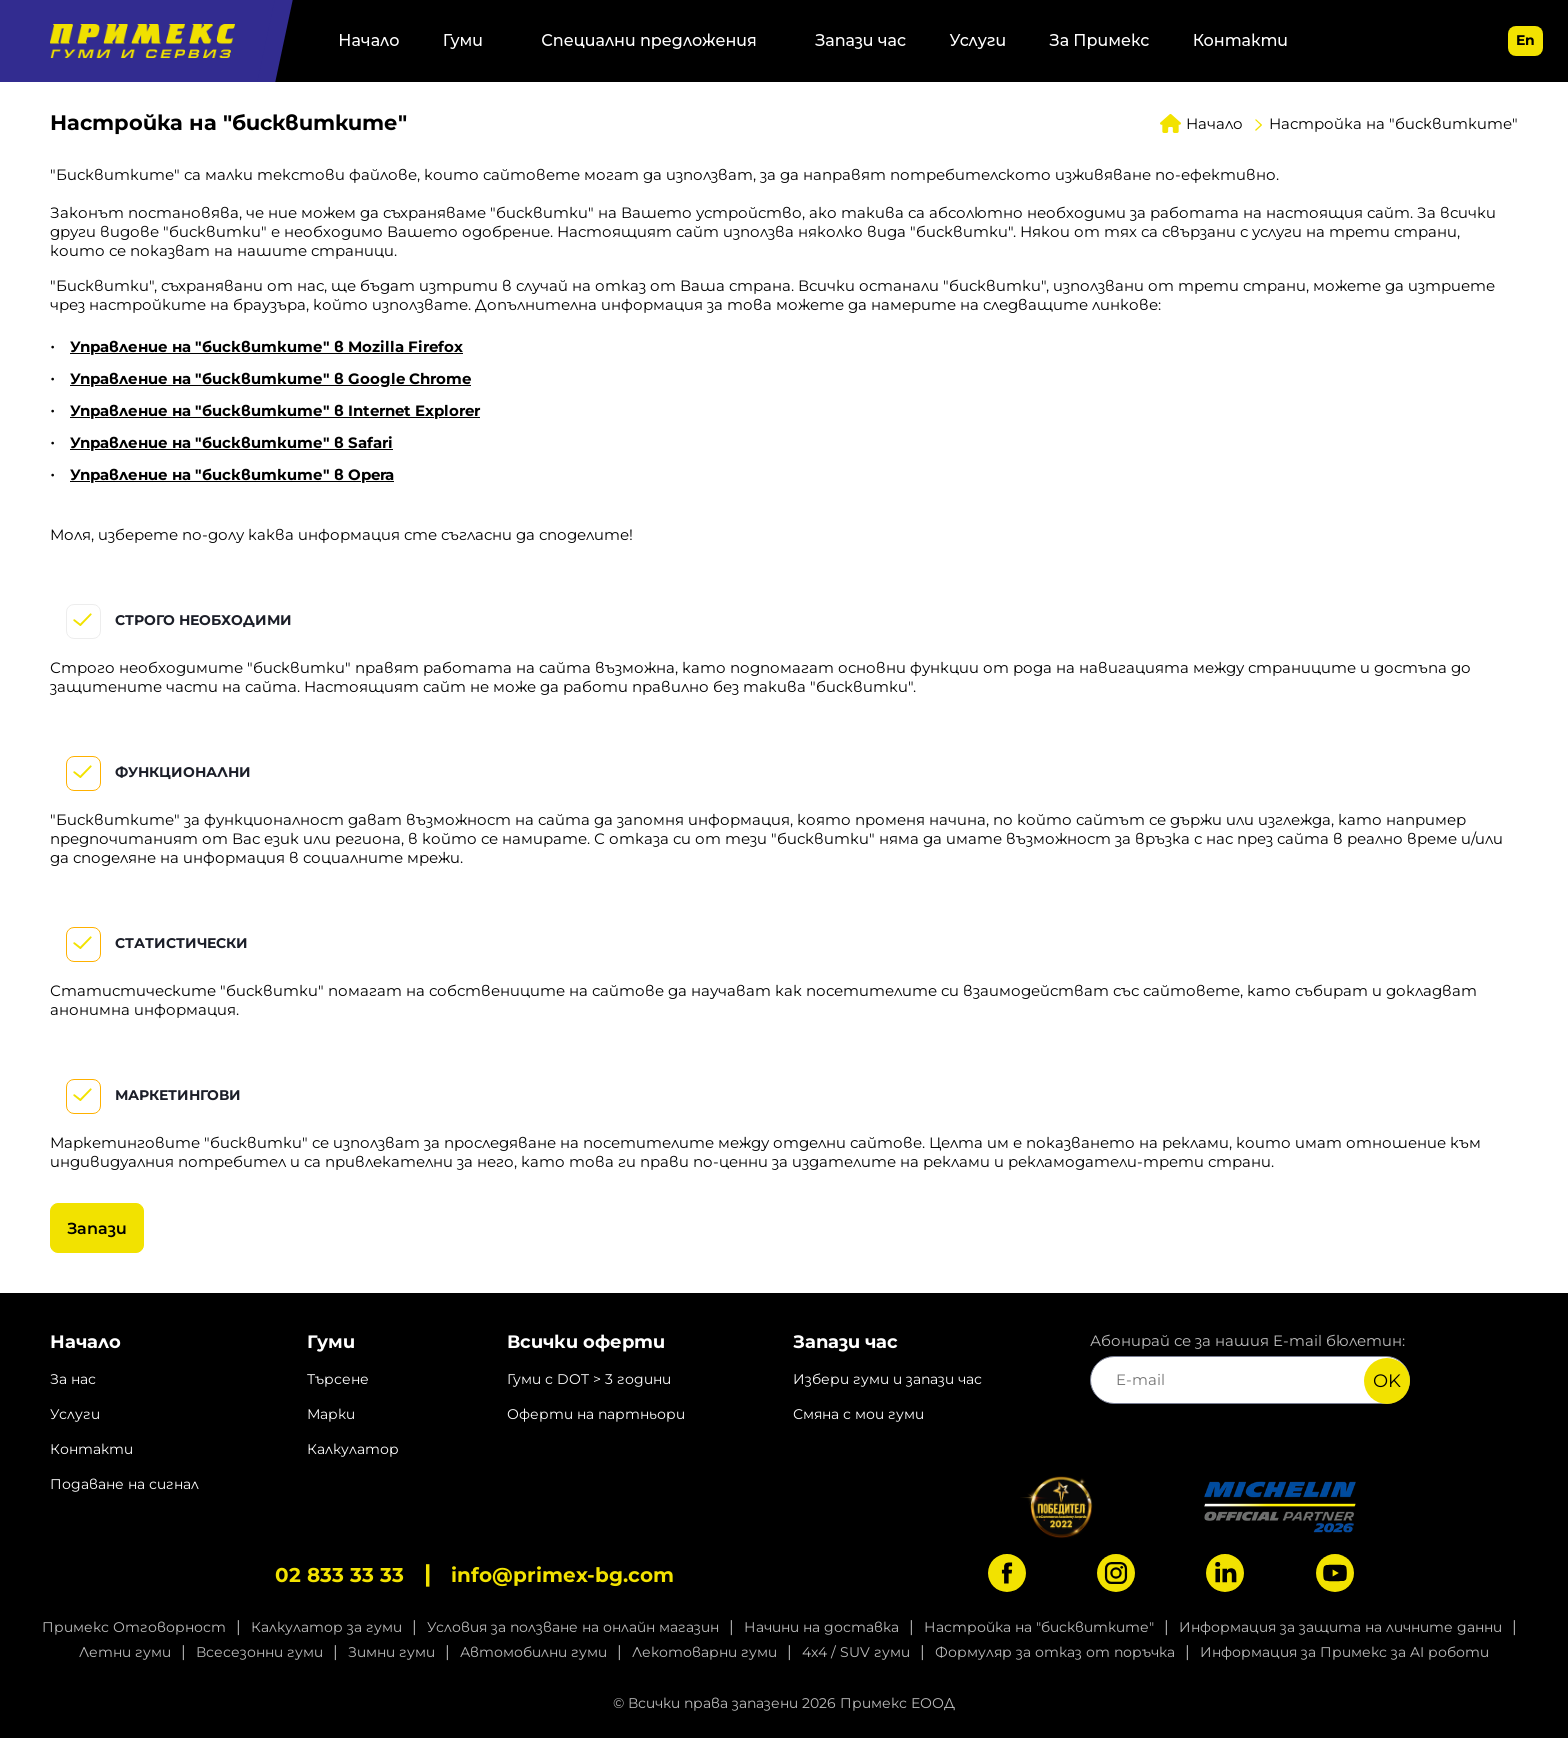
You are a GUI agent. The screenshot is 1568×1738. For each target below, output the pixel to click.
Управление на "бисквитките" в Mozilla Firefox (266, 346)
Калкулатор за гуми (326, 1627)
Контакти (1240, 40)
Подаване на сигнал (124, 1484)
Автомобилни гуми (533, 1652)
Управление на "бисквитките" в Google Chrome (270, 378)
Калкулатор (353, 1449)
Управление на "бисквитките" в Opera (232, 474)
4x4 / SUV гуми (856, 1652)
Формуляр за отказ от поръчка (1055, 1652)
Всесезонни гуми (259, 1652)
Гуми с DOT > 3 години (589, 1379)
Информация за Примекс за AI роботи (1344, 1652)
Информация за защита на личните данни (1340, 1627)
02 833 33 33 (339, 1575)
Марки (331, 1414)
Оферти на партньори (596, 1414)
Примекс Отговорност (134, 1627)
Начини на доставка (821, 1627)
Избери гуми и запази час (887, 1379)
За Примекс (1100, 40)
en (1525, 40)
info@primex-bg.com (562, 1575)
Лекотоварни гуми (704, 1652)
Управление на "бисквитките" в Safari (231, 442)
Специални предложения (648, 40)
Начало (368, 40)
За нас (73, 1379)
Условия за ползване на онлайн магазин (573, 1627)
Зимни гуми (391, 1652)
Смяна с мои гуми (858, 1414)
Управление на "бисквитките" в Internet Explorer (275, 410)
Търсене (338, 1379)
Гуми (463, 40)
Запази (97, 1228)
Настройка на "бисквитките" (1039, 1627)
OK (1387, 1381)
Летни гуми (125, 1652)
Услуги (978, 40)
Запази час (860, 40)
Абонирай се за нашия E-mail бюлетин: (1250, 1367)
